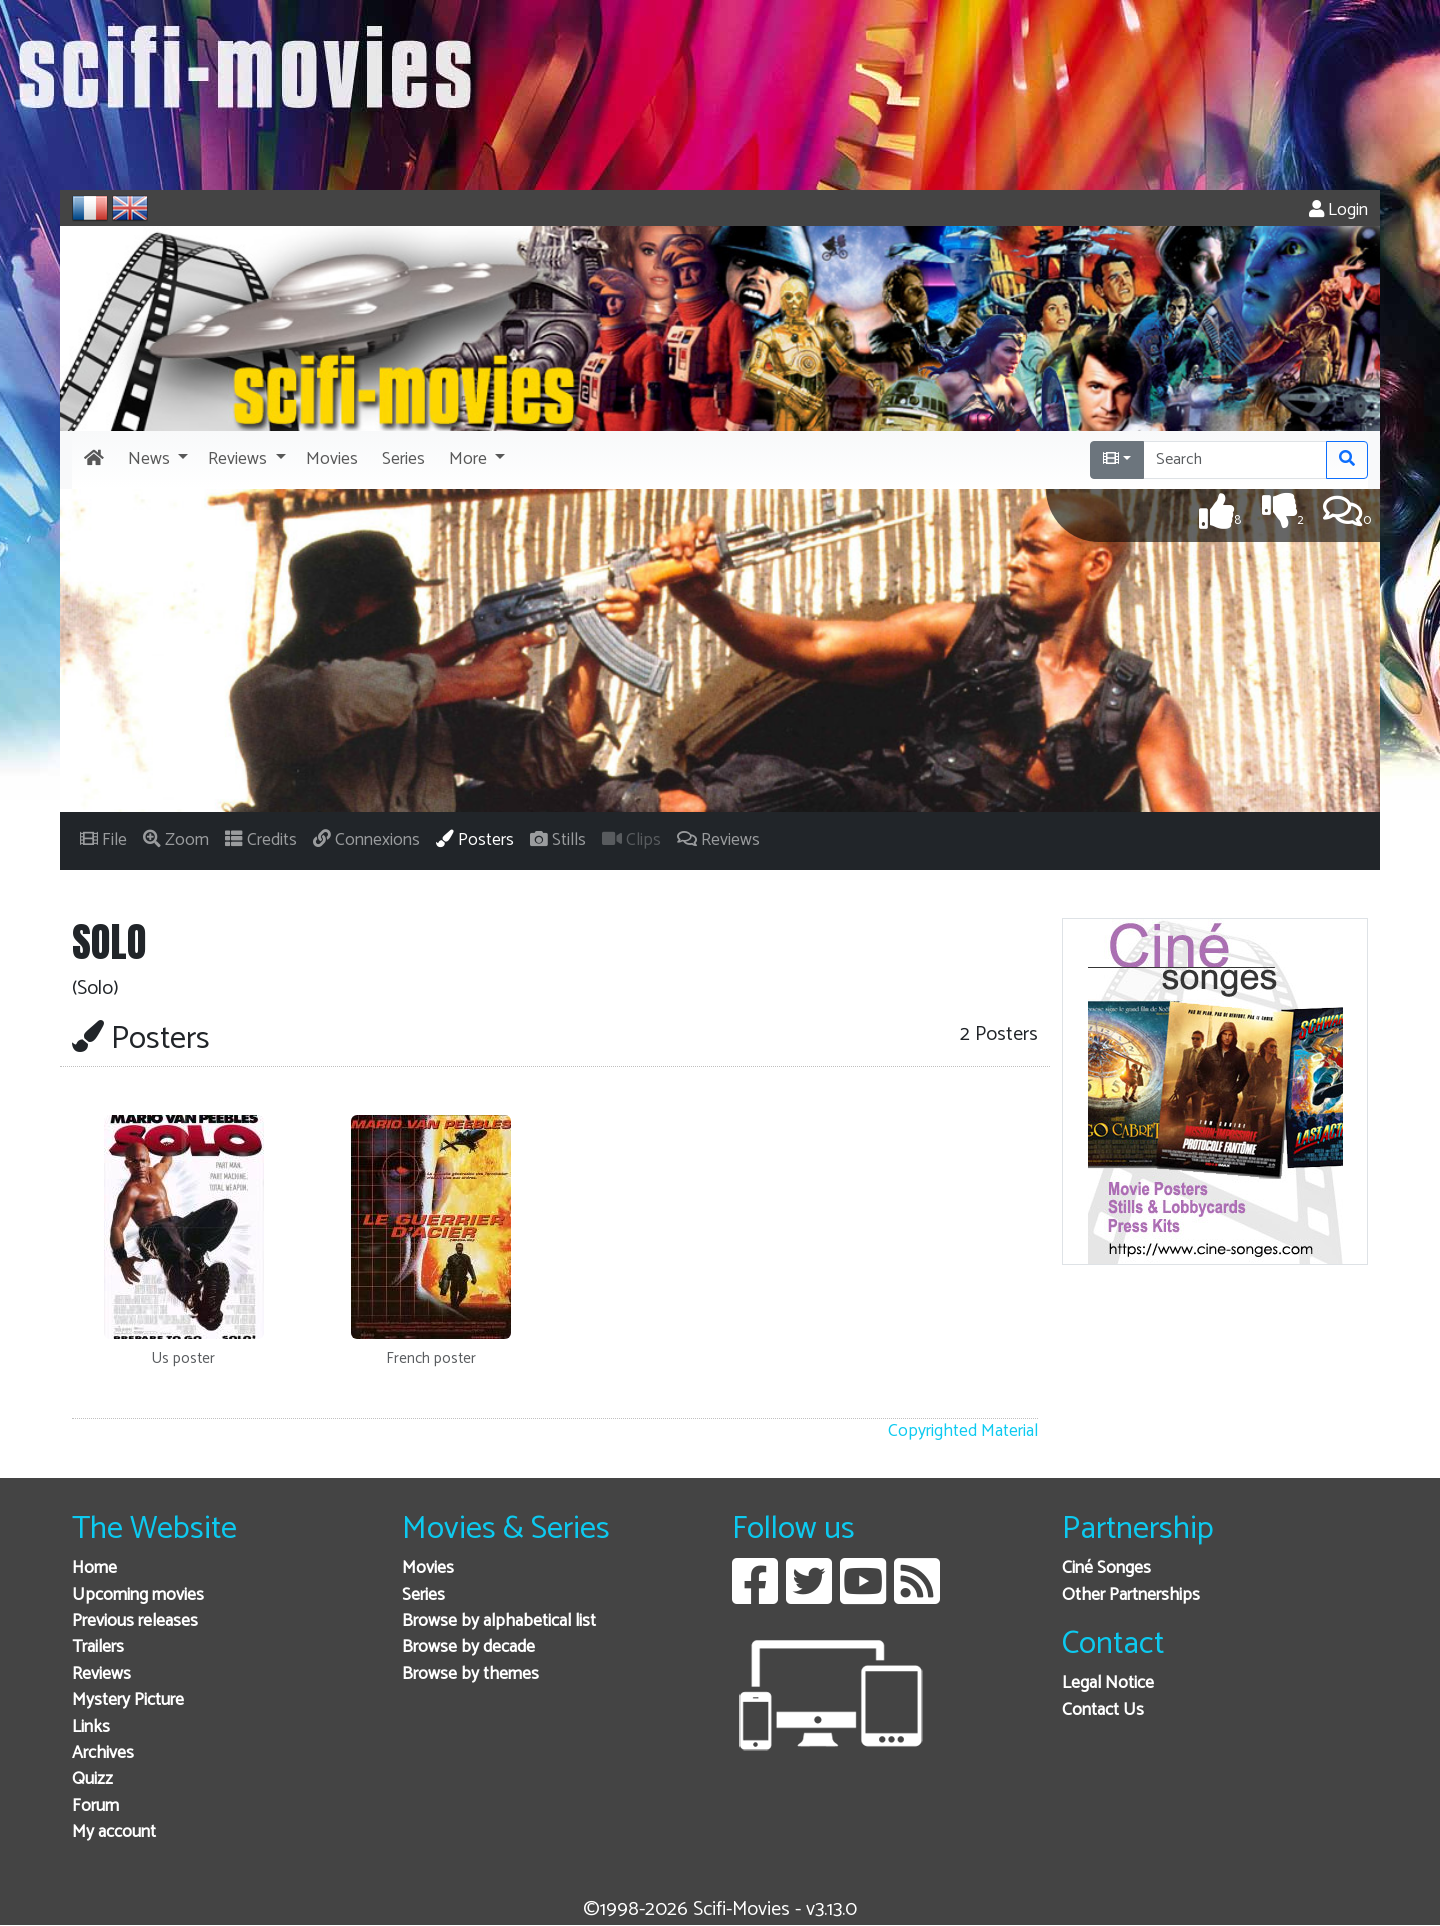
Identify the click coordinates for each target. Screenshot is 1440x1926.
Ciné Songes (1106, 1568)
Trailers (98, 1647)
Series (423, 1595)
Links (91, 1727)
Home (94, 1568)
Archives (103, 1753)
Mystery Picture (128, 1700)
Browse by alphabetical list (499, 1621)
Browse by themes (470, 1674)
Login (1338, 210)
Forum (95, 1806)
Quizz (92, 1779)
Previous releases (135, 1621)
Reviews (101, 1674)
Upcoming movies (138, 1595)
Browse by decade (468, 1647)
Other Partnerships (1131, 1595)
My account (114, 1832)
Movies (428, 1568)
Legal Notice (1108, 1683)
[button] (156, 460)
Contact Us (1103, 1710)
